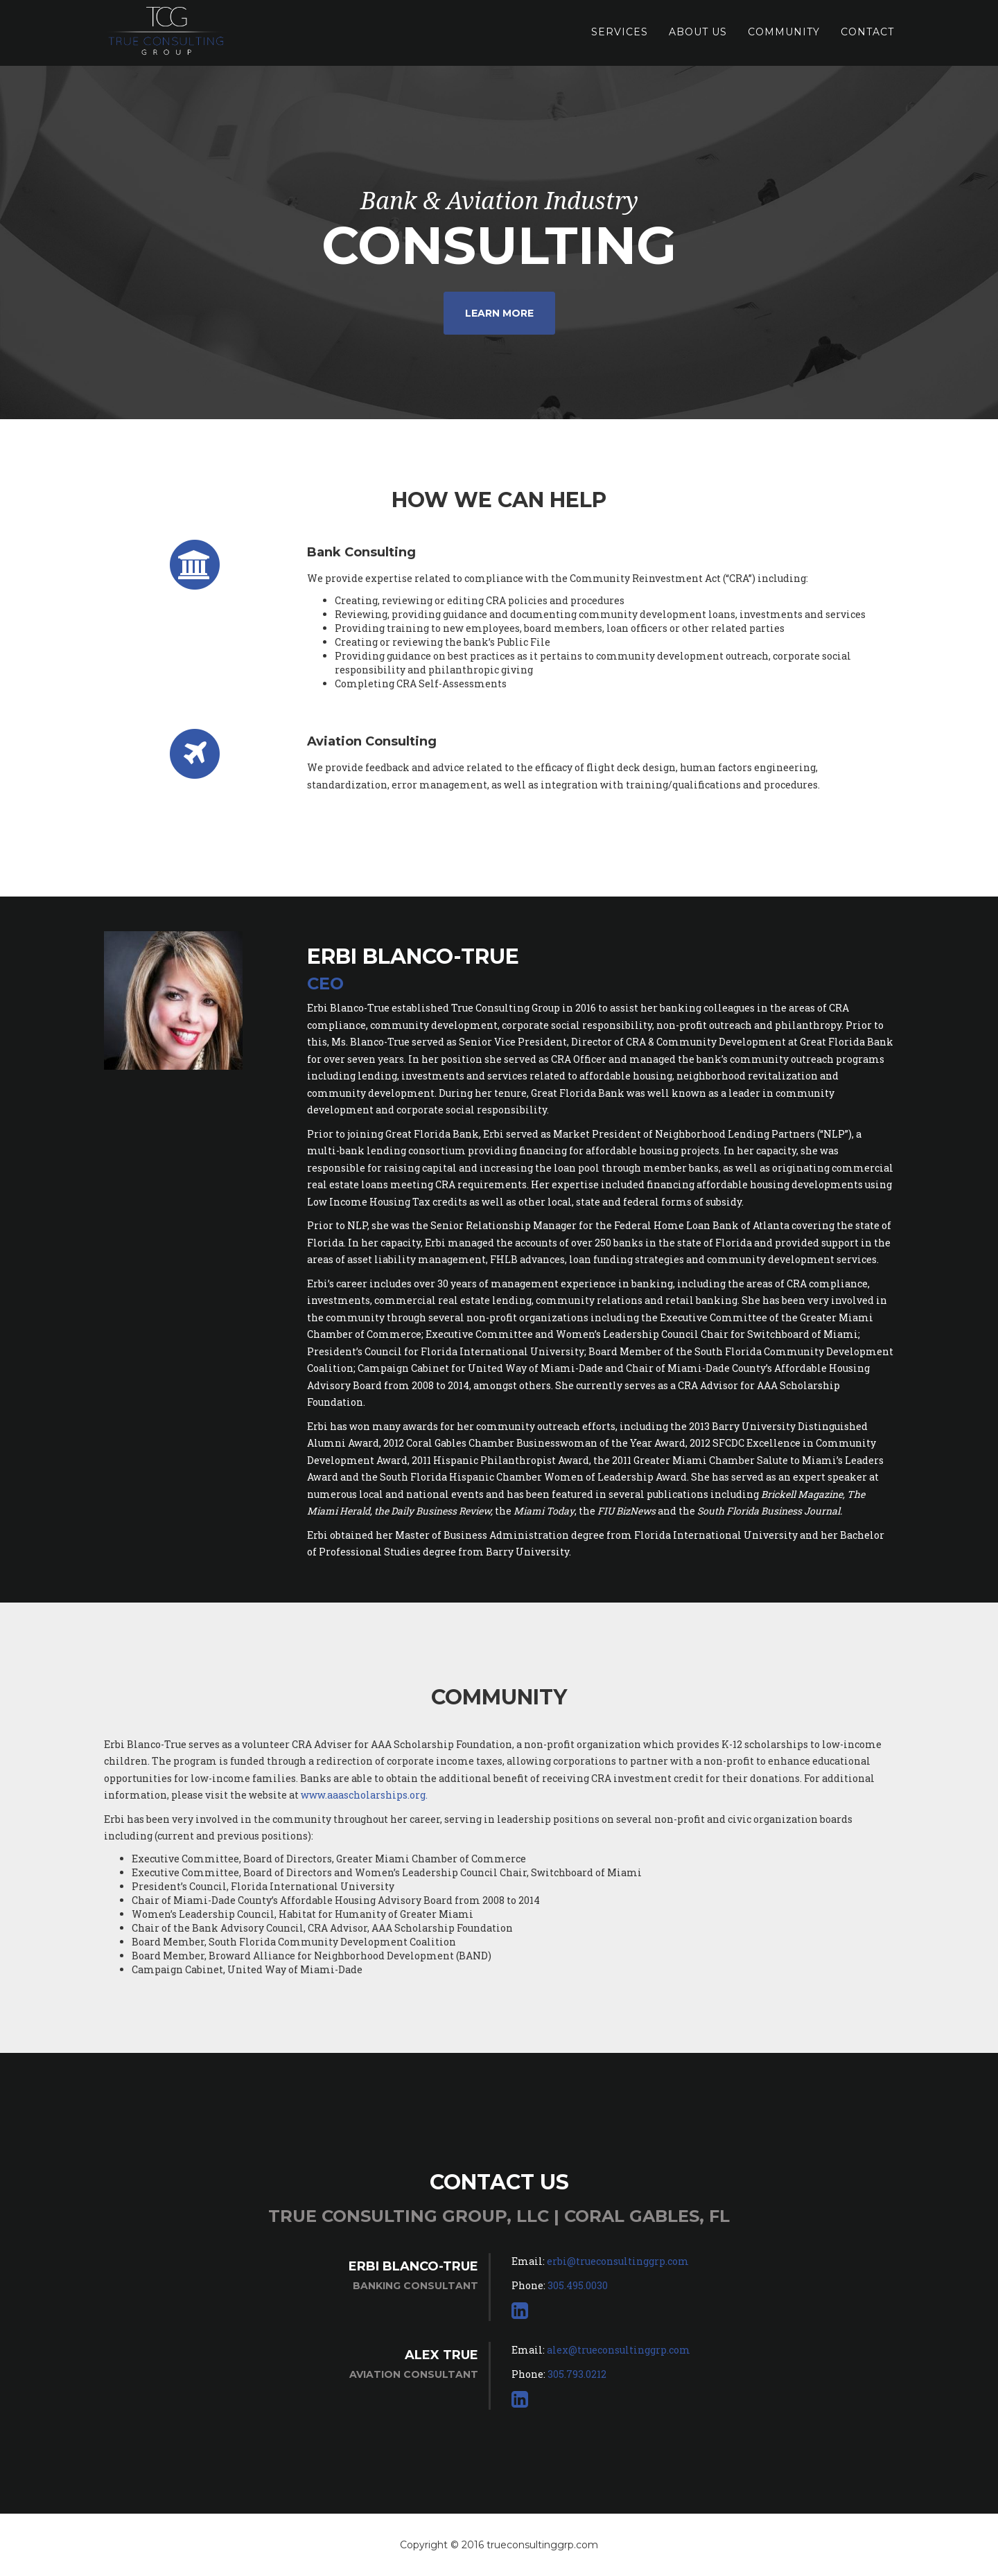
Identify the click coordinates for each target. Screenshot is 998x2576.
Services (619, 38)
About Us (698, 38)
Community (784, 38)
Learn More (499, 313)
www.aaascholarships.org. (364, 1794)
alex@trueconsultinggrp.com (618, 2349)
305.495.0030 (578, 2285)
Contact (867, 38)
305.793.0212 (577, 2374)
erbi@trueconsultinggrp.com (618, 2261)
